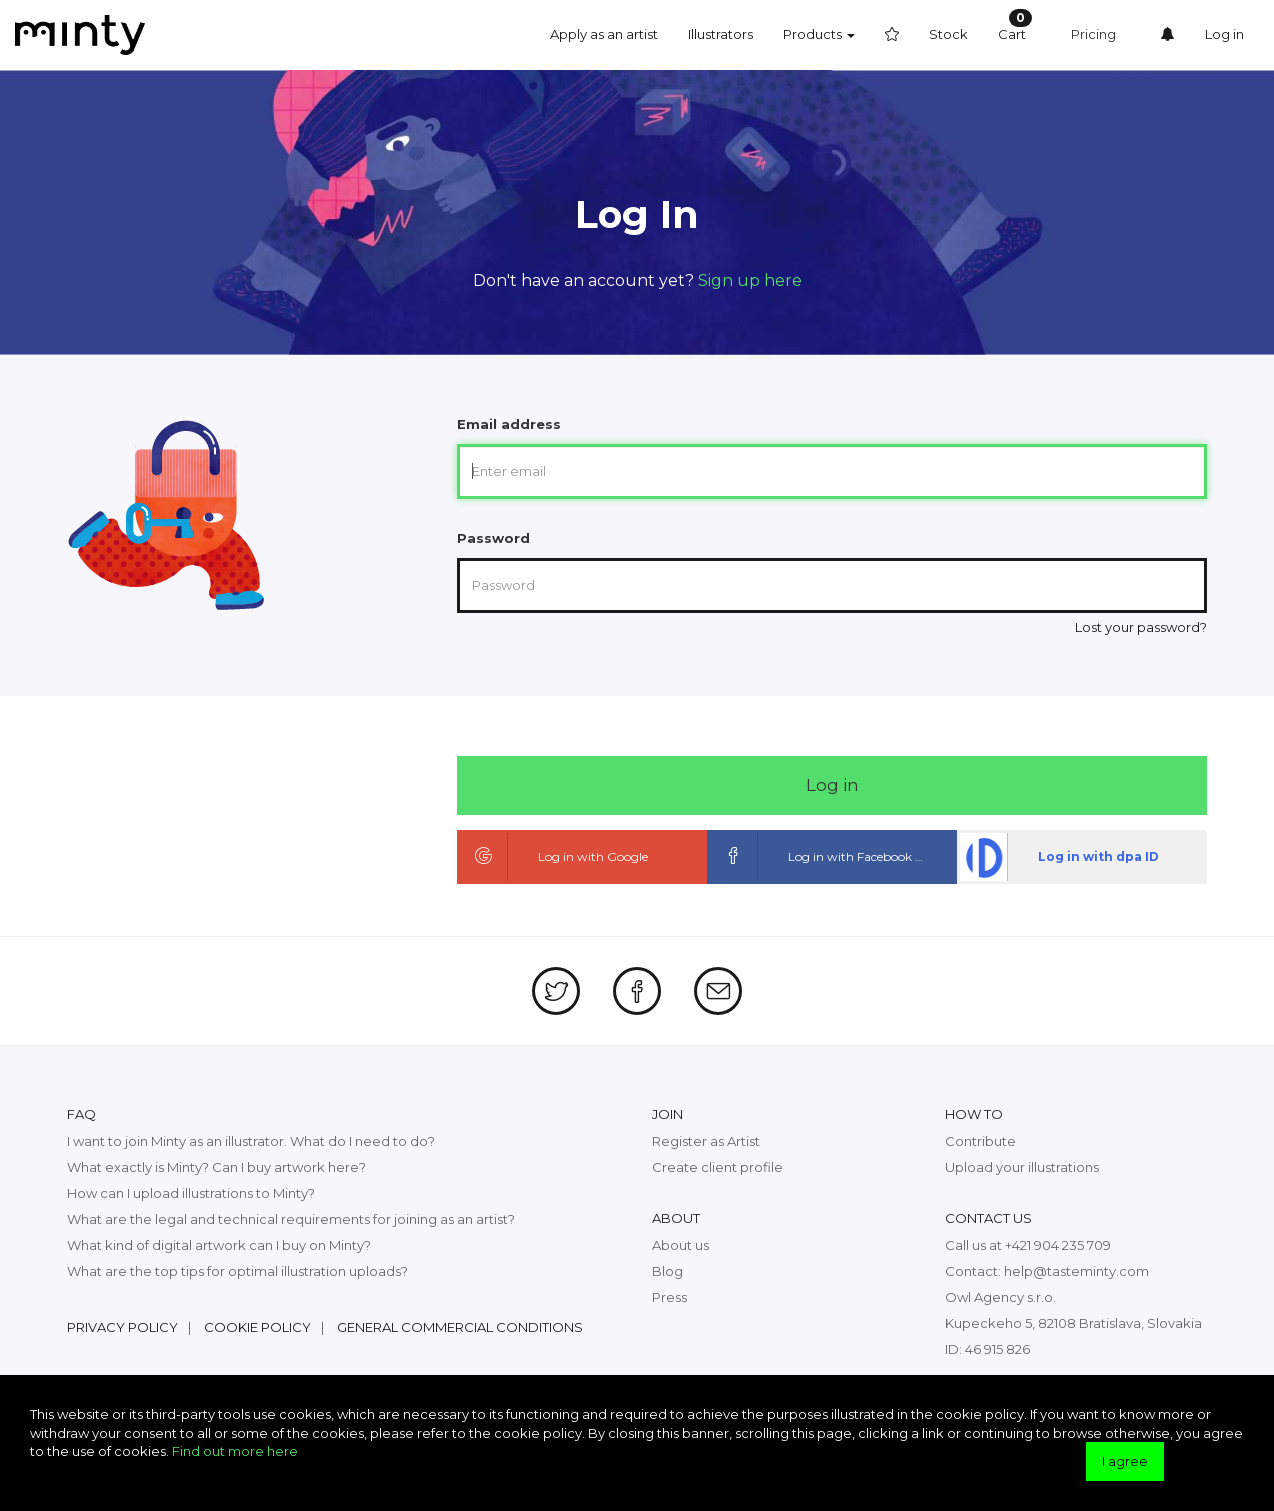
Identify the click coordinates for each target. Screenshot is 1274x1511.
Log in (1224, 34)
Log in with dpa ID (1059, 857)
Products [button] (819, 34)
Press (669, 1297)
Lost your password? (1141, 627)
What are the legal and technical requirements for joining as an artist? (291, 1219)
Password (493, 538)
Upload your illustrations (1022, 1167)
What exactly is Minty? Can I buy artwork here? (216, 1167)
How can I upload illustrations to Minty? (191, 1193)
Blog (667, 1271)
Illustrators (720, 34)
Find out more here (235, 1451)
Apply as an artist (604, 34)
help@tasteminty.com (1076, 1271)
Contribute (980, 1141)
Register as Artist (706, 1141)
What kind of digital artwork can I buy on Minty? (219, 1245)
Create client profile (717, 1167)
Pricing (1093, 34)
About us (680, 1245)
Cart (1015, 25)
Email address (509, 424)
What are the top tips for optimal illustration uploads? (237, 1271)
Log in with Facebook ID (819, 857)
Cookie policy (257, 1327)
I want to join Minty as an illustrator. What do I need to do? (251, 1141)
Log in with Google (554, 857)
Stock (948, 34)
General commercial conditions (460, 1327)
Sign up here (750, 280)
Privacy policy (122, 1327)
